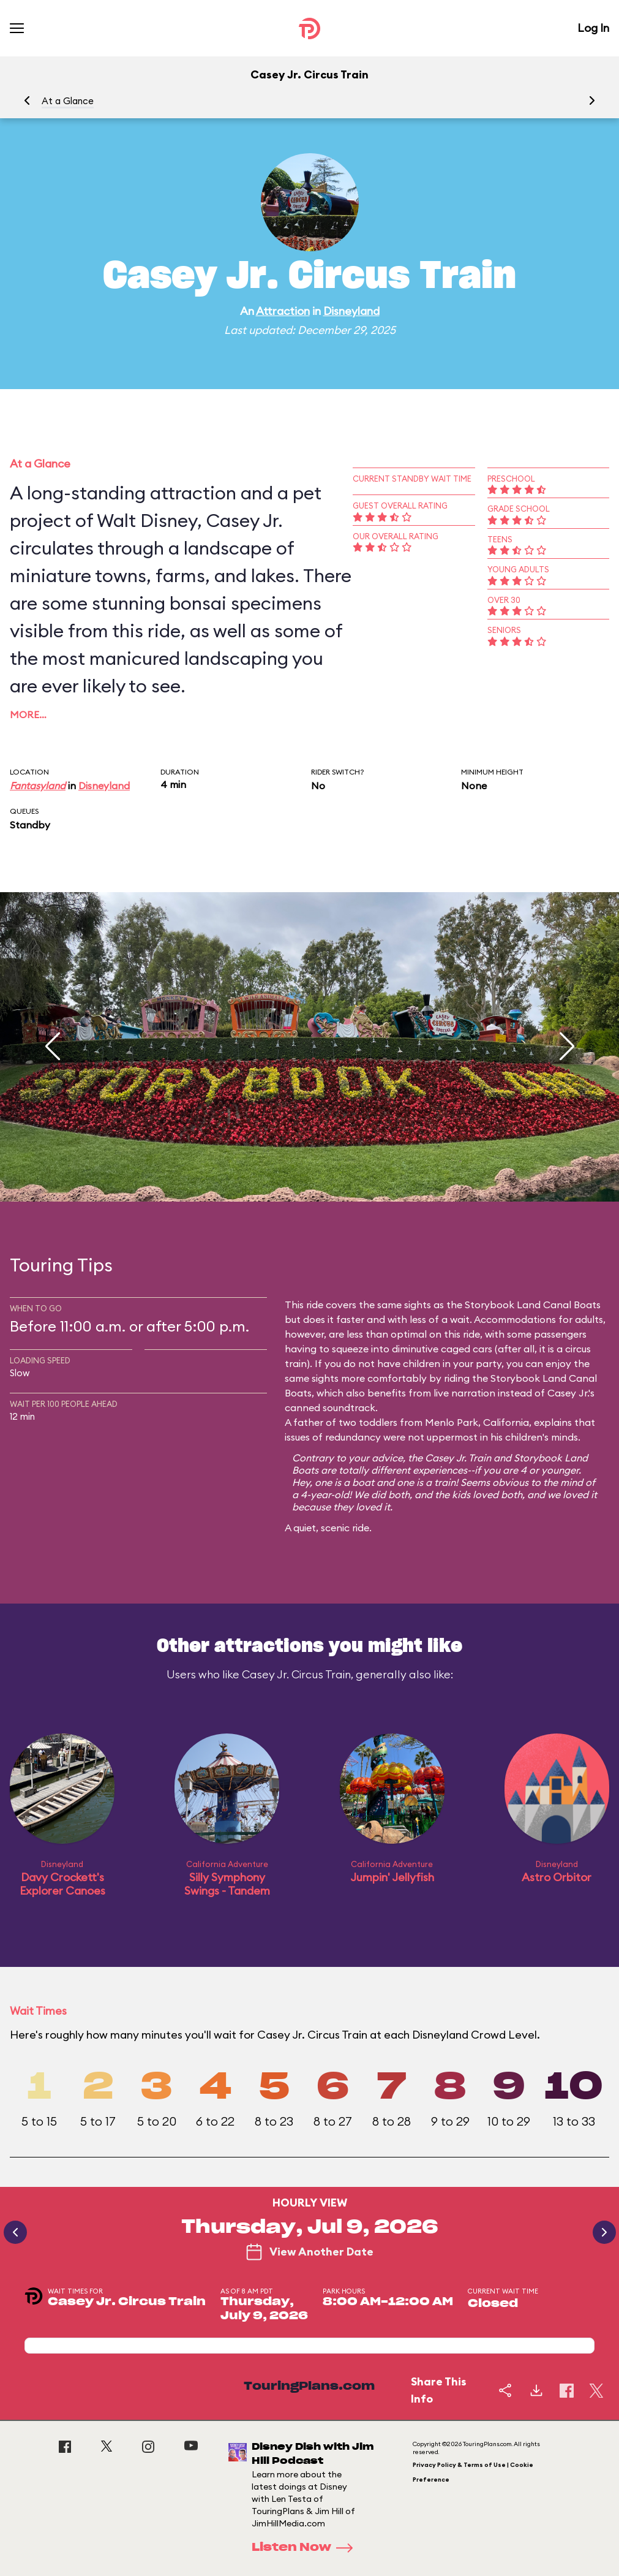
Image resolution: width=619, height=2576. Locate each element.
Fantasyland (38, 785)
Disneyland (351, 311)
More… (28, 714)
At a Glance (68, 101)
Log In (593, 28)
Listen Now (306, 2547)
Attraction (283, 311)
